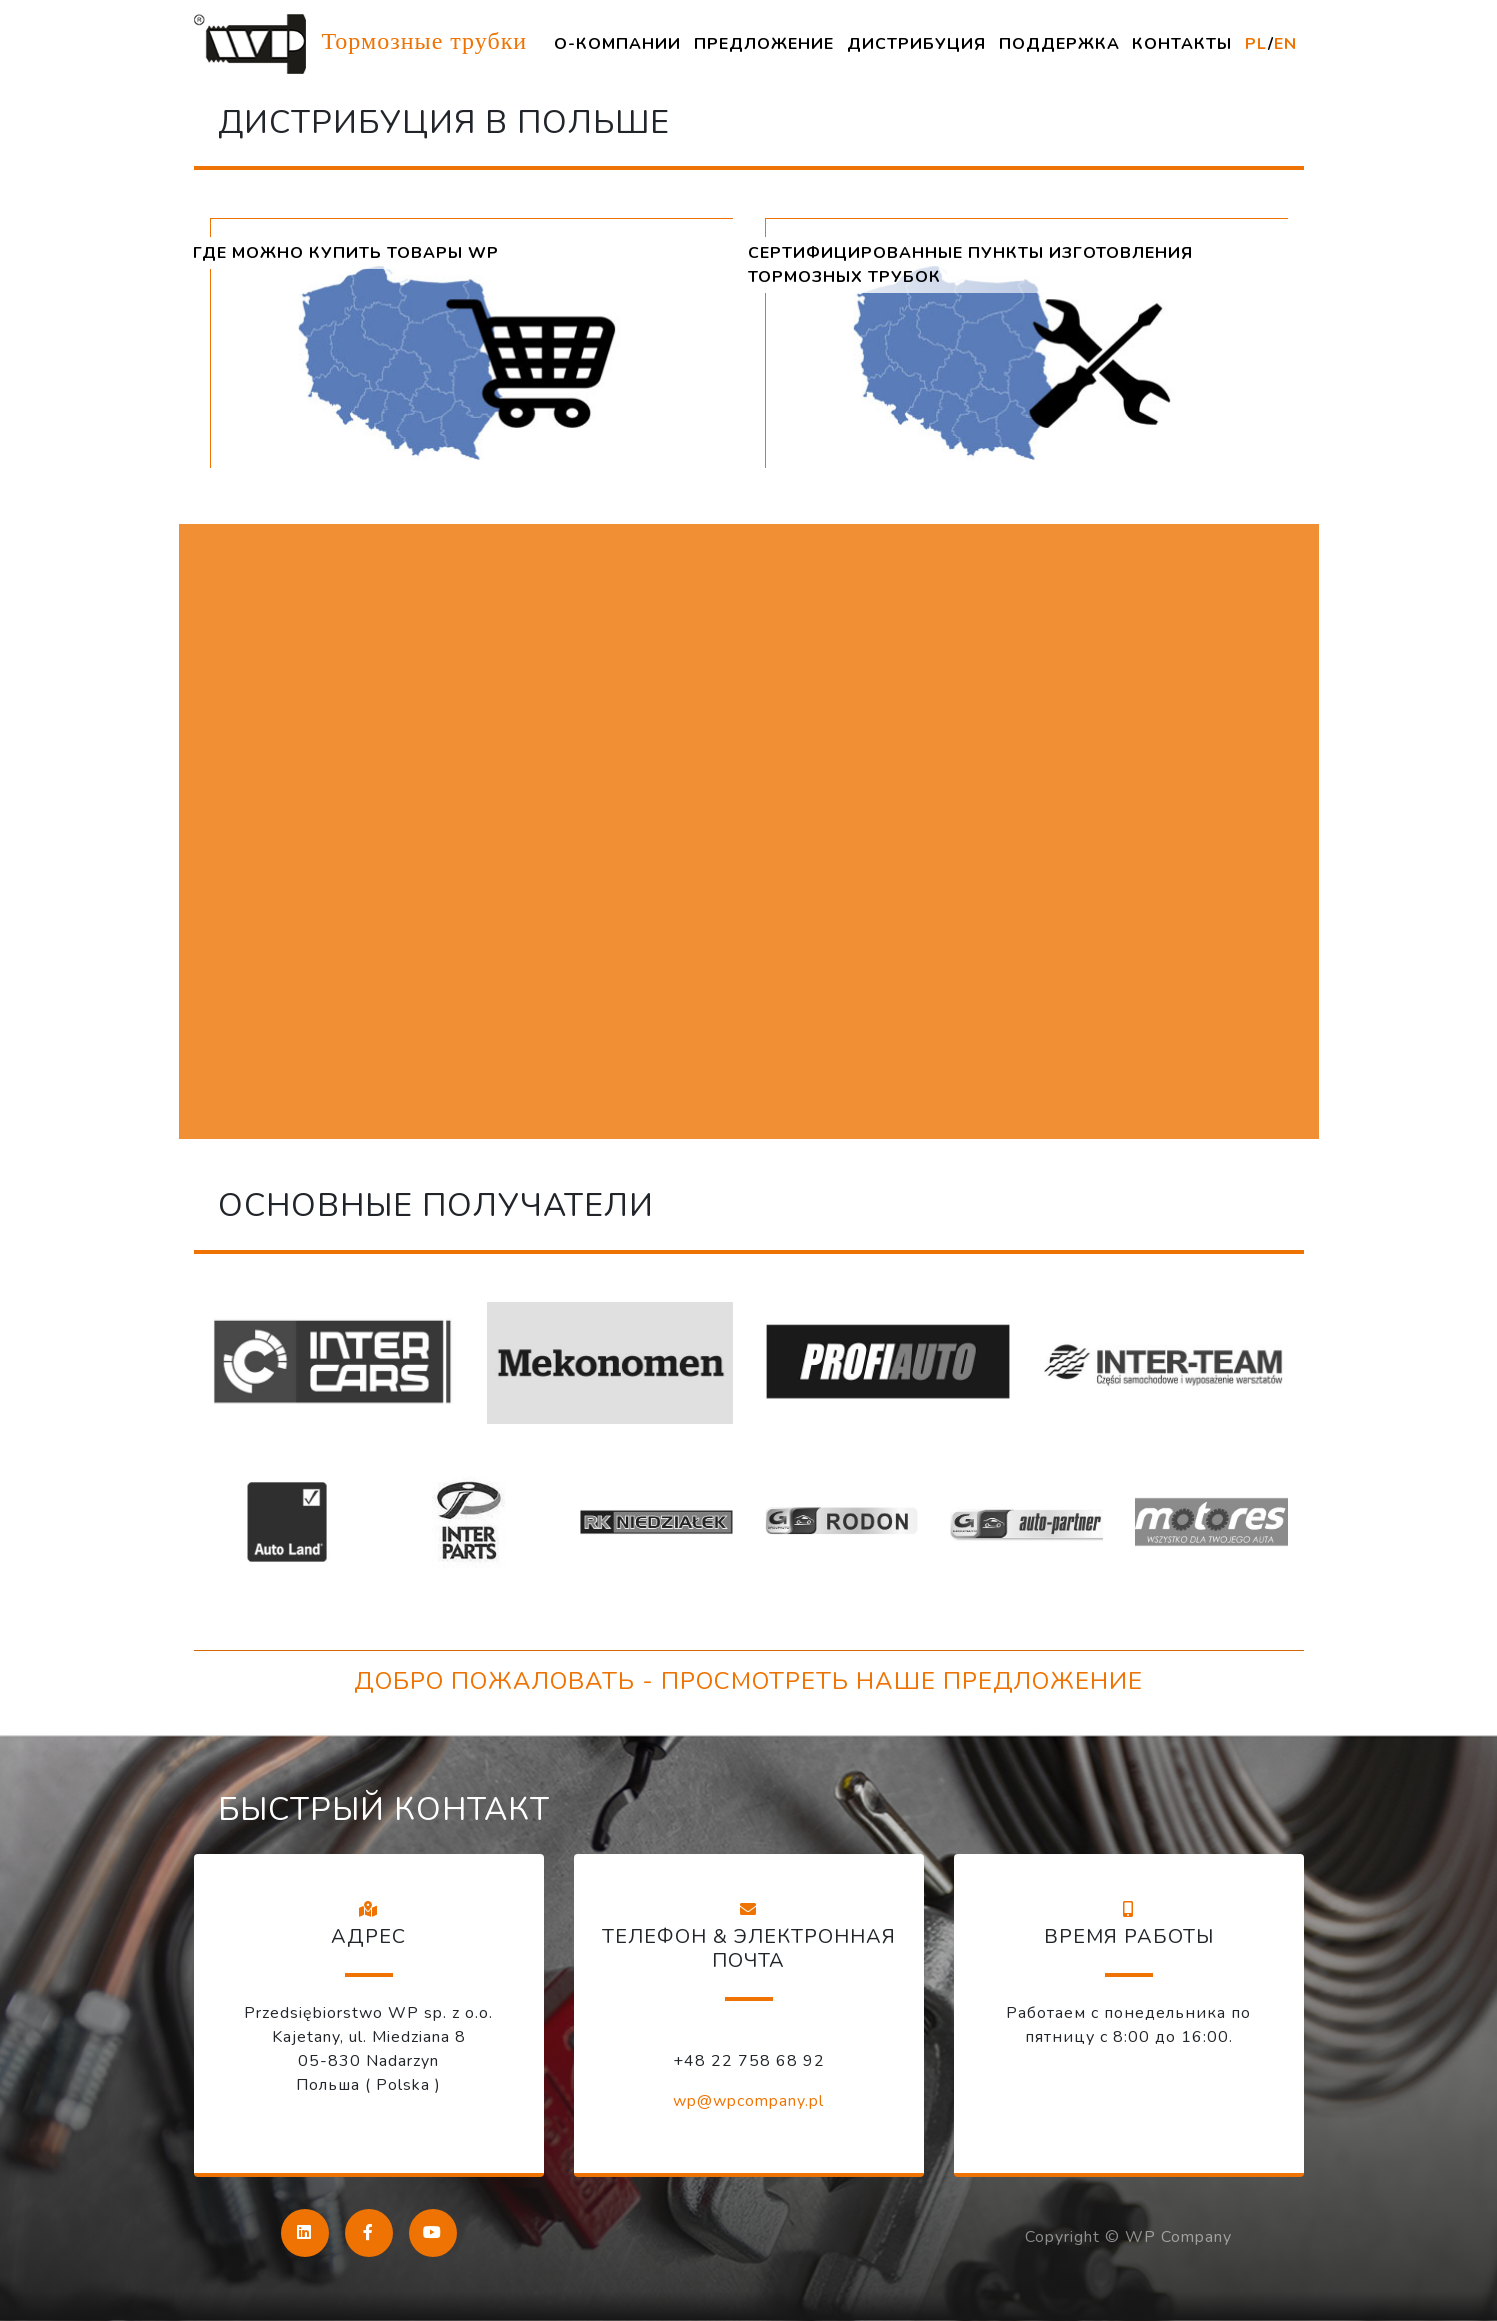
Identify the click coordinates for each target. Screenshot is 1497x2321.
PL (1256, 44)
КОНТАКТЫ (1182, 44)
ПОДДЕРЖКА (1059, 44)
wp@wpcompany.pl (748, 2101)
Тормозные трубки (361, 43)
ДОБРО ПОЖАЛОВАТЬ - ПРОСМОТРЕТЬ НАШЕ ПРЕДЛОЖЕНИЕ (748, 1681)
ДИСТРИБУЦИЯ (916, 44)
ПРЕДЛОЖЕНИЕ (764, 44)
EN (1285, 44)
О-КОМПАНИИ (617, 44)
